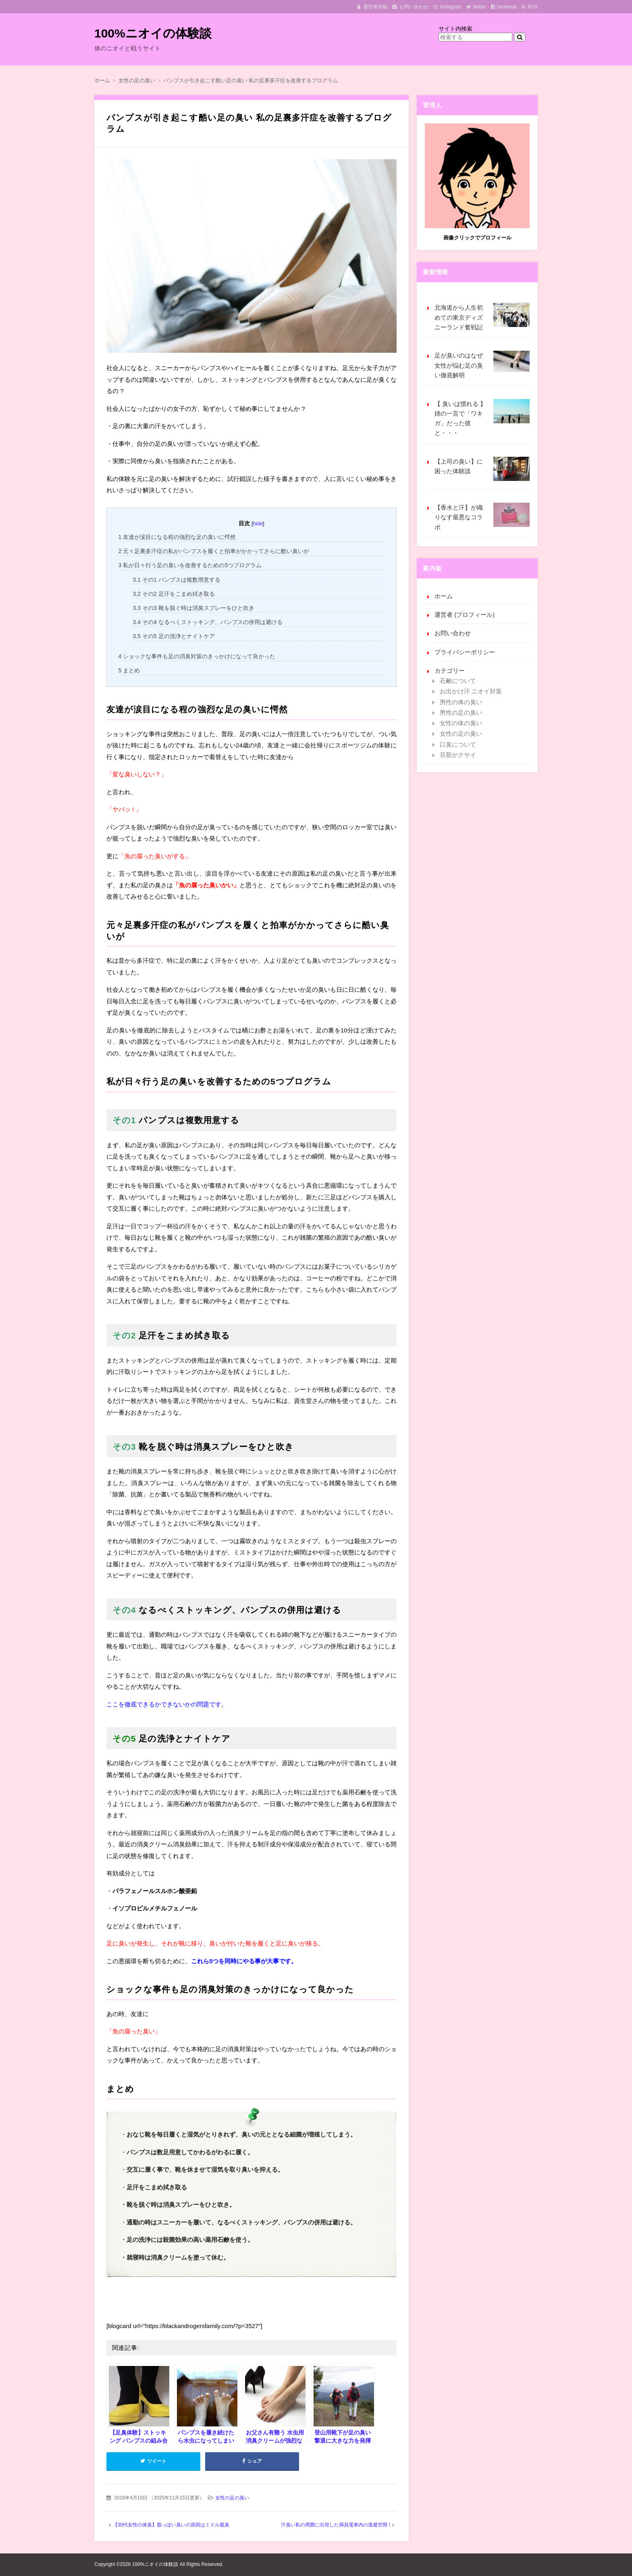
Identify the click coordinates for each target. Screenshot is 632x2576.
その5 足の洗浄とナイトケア (174, 636)
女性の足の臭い (232, 2498)
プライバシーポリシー (464, 652)
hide (258, 523)
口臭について (458, 744)
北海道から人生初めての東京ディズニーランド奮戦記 (482, 317)
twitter (479, 7)
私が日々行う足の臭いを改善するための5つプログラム (190, 565)
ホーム (443, 596)
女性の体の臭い (461, 723)
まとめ (129, 670)
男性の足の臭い (461, 712)
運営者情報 (375, 7)
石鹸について (458, 680)
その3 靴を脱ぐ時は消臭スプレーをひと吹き (193, 608)
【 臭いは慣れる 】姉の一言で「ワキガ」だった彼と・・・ (482, 418)
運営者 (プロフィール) (464, 614)
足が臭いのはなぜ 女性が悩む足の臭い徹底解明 (482, 365)
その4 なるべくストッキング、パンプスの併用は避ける (208, 622)
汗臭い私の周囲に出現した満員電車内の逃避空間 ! (335, 2525)
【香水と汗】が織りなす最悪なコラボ (482, 517)
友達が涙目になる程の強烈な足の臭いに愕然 (177, 537)
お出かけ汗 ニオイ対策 (471, 691)
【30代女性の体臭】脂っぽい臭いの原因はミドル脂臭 (171, 2525)
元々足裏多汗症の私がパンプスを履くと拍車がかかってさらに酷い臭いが (214, 551)
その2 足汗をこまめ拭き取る (174, 594)
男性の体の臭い (461, 702)
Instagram (450, 7)
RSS (533, 7)
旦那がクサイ (458, 754)
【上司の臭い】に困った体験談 (482, 469)
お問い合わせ (413, 7)
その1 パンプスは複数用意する (176, 579)
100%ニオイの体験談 (153, 33)
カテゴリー (449, 670)
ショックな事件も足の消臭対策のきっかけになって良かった (197, 656)
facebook (507, 7)
